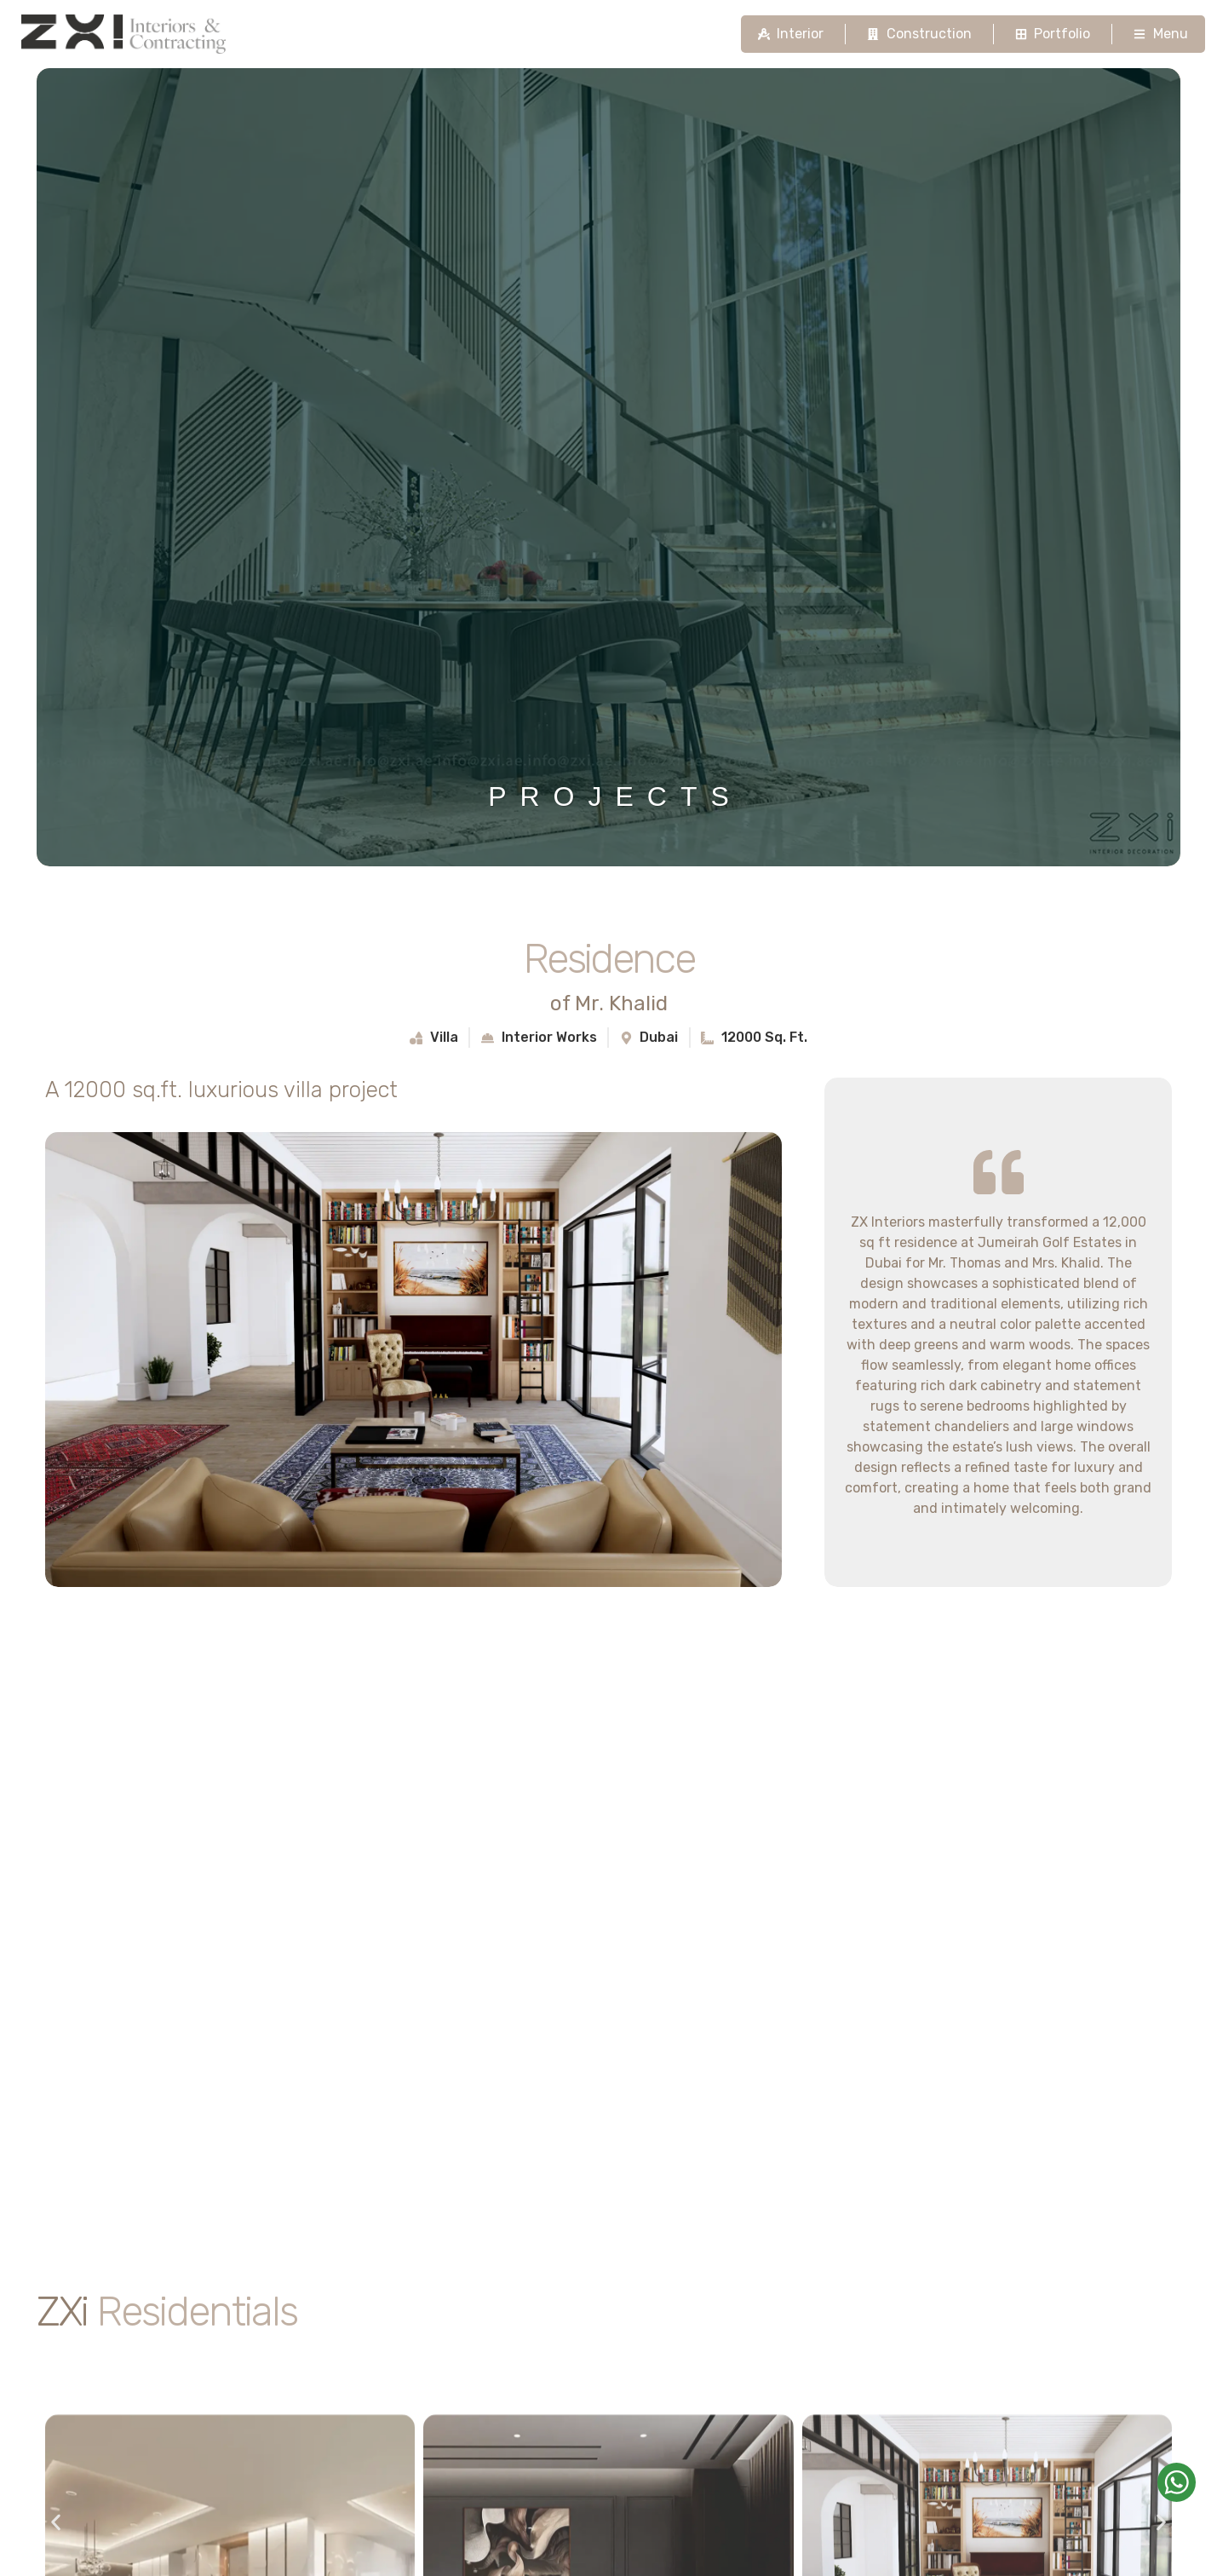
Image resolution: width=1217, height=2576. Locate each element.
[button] (55, 2522)
